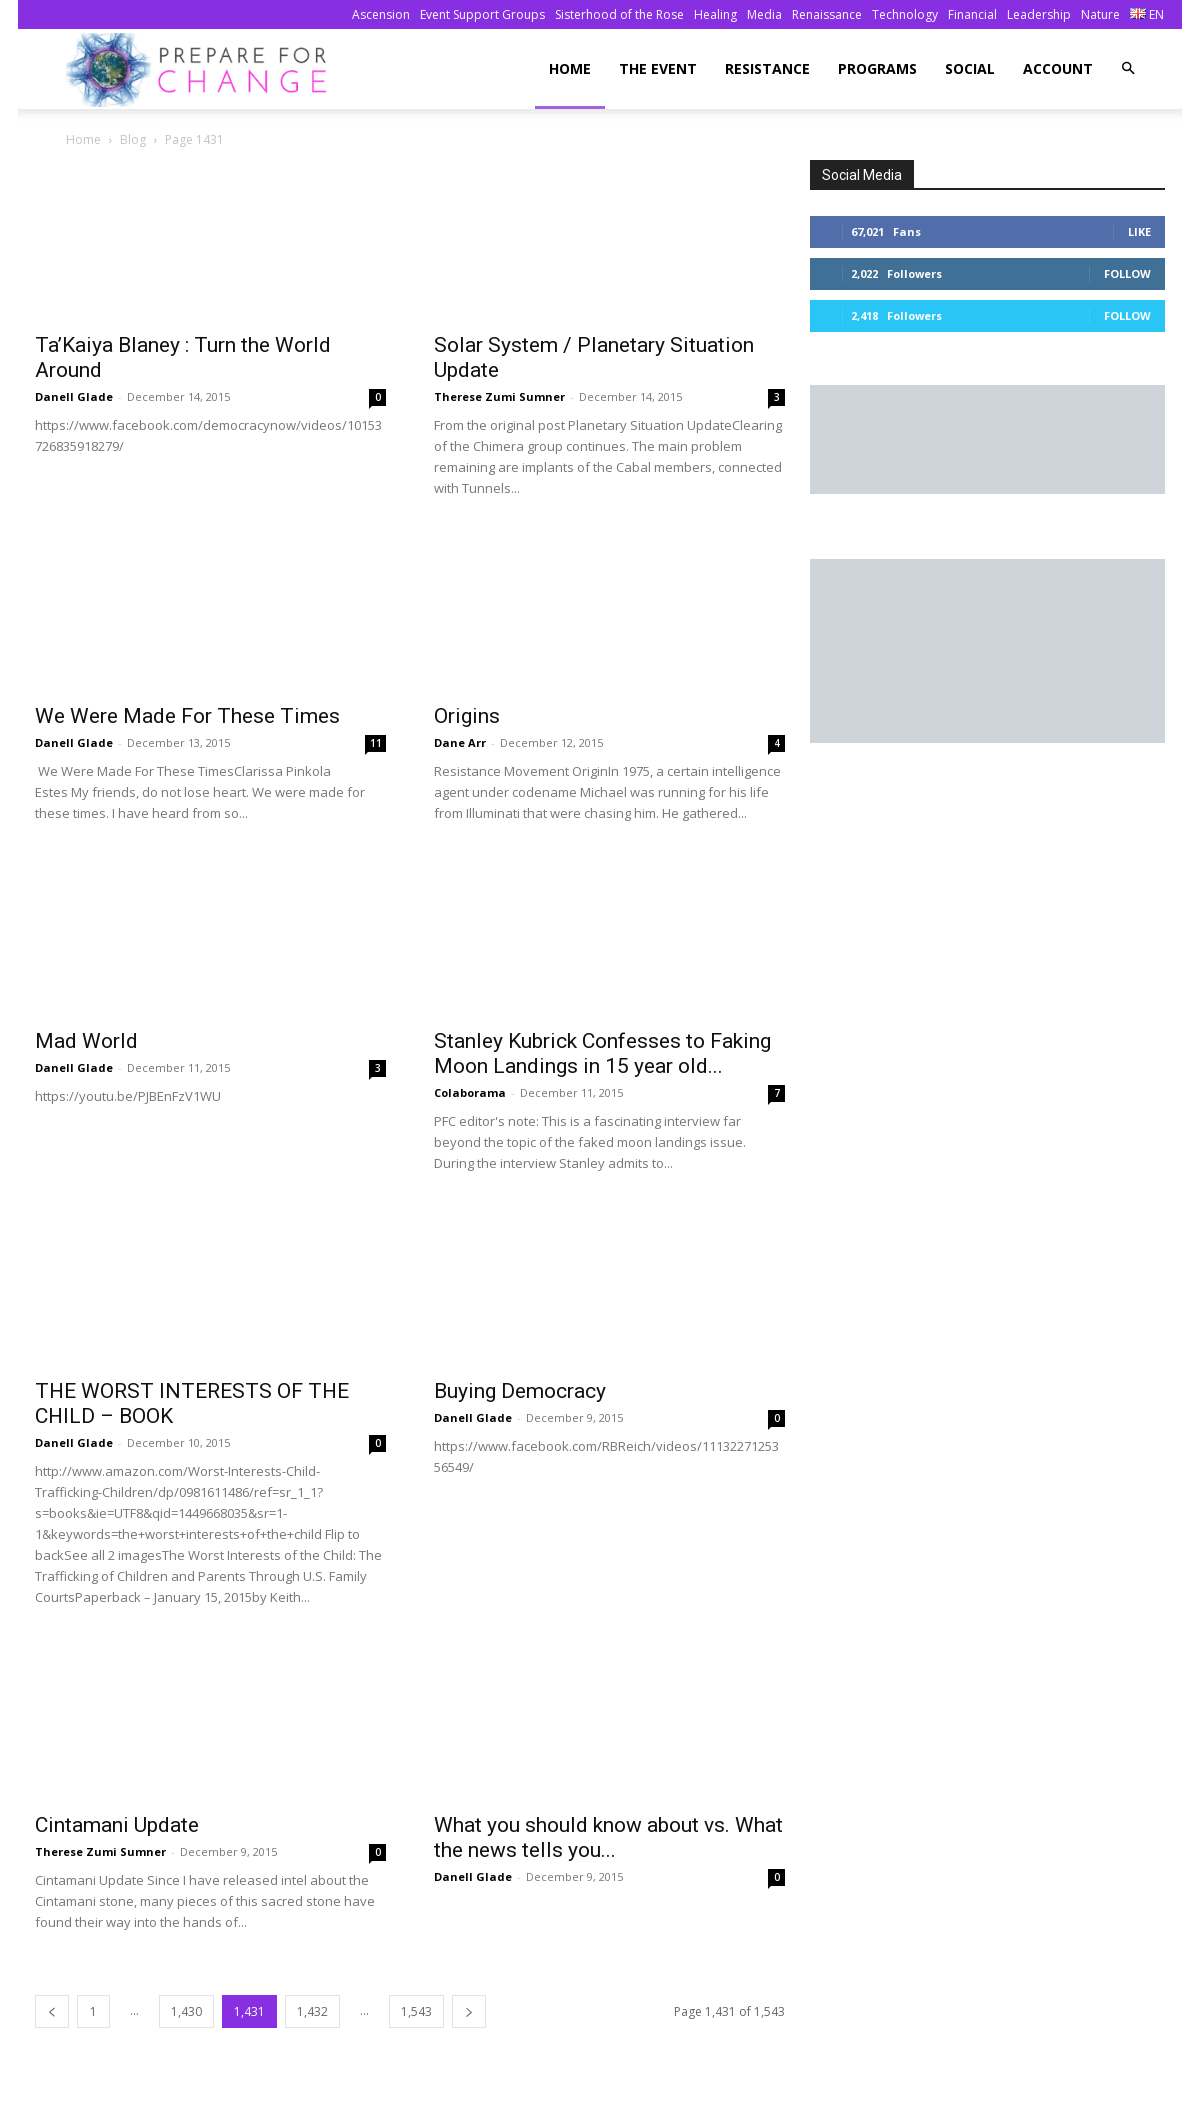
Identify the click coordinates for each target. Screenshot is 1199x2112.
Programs (877, 68)
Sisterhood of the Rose (619, 14)
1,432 (312, 2011)
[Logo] (202, 69)
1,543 (416, 2011)
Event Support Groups (482, 14)
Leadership (1039, 14)
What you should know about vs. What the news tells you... (608, 1837)
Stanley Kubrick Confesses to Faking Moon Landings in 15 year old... (602, 1053)
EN (1147, 14)
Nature (1100, 14)
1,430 (186, 2011)
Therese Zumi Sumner (499, 396)
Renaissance (827, 14)
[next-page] (469, 2011)
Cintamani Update (117, 1825)
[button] (1128, 68)
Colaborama (470, 1092)
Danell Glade (74, 396)
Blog (133, 139)
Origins (467, 716)
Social (970, 68)
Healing (715, 14)
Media (764, 14)
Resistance (767, 68)
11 (376, 743)
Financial (972, 14)
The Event (658, 68)
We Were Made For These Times (187, 716)
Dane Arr (460, 742)
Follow (1127, 273)
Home (570, 68)
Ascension (381, 14)
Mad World (86, 1041)
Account (1058, 68)
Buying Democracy (520, 1391)
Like (1139, 231)
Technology (905, 14)
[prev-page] (52, 2011)
